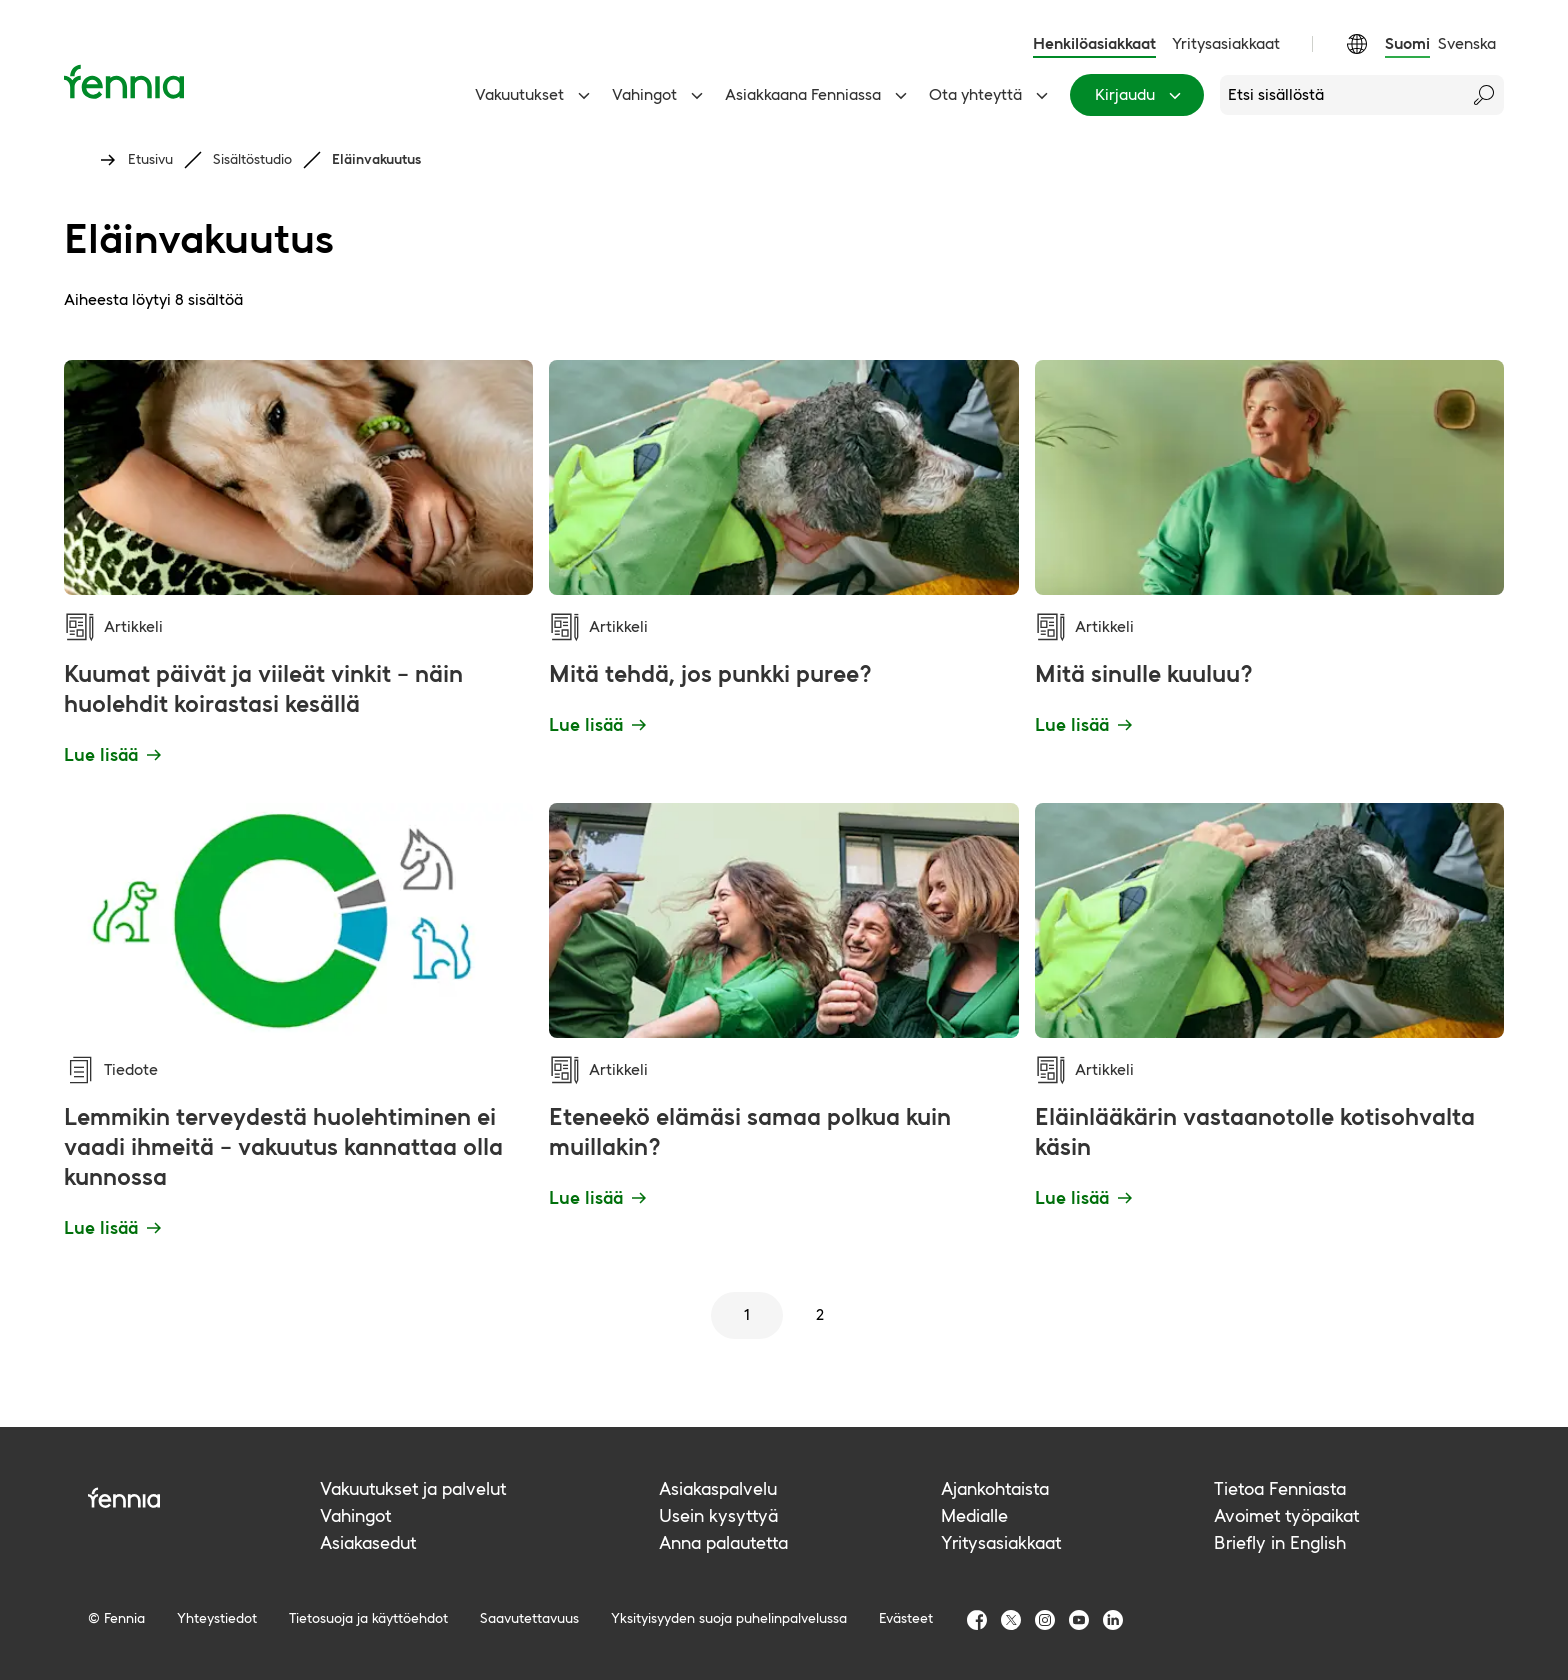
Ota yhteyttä (991, 95)
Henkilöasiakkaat (1094, 43)
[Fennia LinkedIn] (1113, 1620)
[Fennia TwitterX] (1011, 1620)
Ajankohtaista (995, 1488)
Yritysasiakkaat (1226, 43)
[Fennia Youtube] (1079, 1620)
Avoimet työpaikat (1286, 1515)
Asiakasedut (368, 1542)
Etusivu (150, 159)
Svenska (1467, 43)
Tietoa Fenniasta (1280, 1488)
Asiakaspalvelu (718, 1488)
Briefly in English (1280, 1542)
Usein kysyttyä (718, 1515)
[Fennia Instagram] (1045, 1620)
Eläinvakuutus (376, 159)
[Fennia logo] (204, 1497)
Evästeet (906, 1618)
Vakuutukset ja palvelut (413, 1488)
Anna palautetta (723, 1542)
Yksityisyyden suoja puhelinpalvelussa (729, 1618)
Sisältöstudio (252, 159)
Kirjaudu (1141, 95)
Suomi (1407, 43)
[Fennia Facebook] (977, 1620)
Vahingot (660, 95)
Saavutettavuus (529, 1618)
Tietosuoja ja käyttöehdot (368, 1618)
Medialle (974, 1515)
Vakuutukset (535, 95)
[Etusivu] (124, 81)
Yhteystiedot (217, 1618)
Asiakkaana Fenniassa (819, 95)
